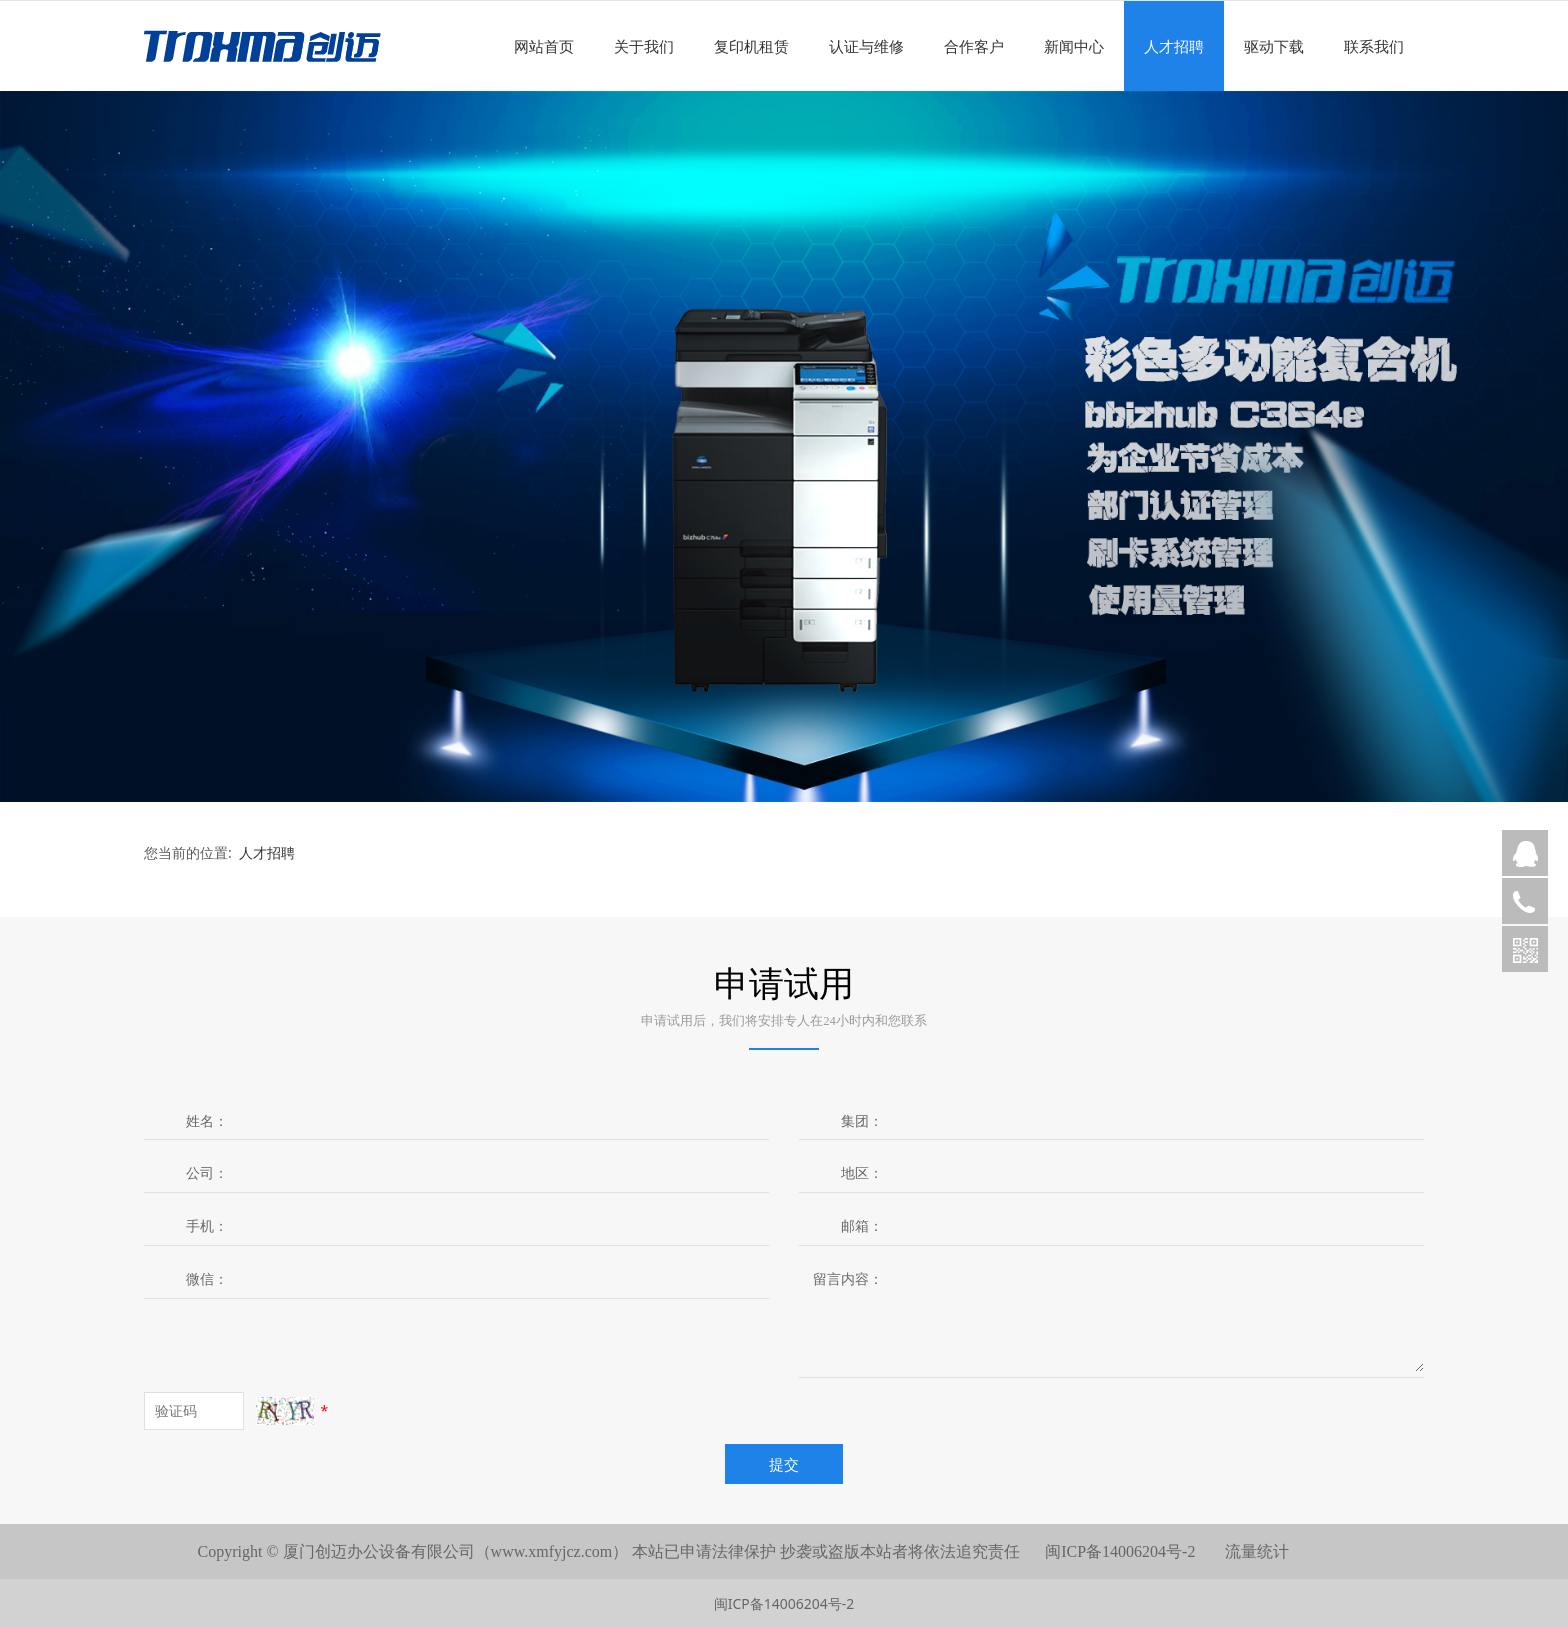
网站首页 (544, 46)
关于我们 (644, 46)
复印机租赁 (751, 46)
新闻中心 (1074, 46)
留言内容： (848, 1278)
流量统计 (1257, 1551)
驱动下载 (1274, 46)
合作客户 (974, 46)
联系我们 (1374, 46)
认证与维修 (866, 46)
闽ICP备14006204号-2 (784, 1603)
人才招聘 (1174, 46)
